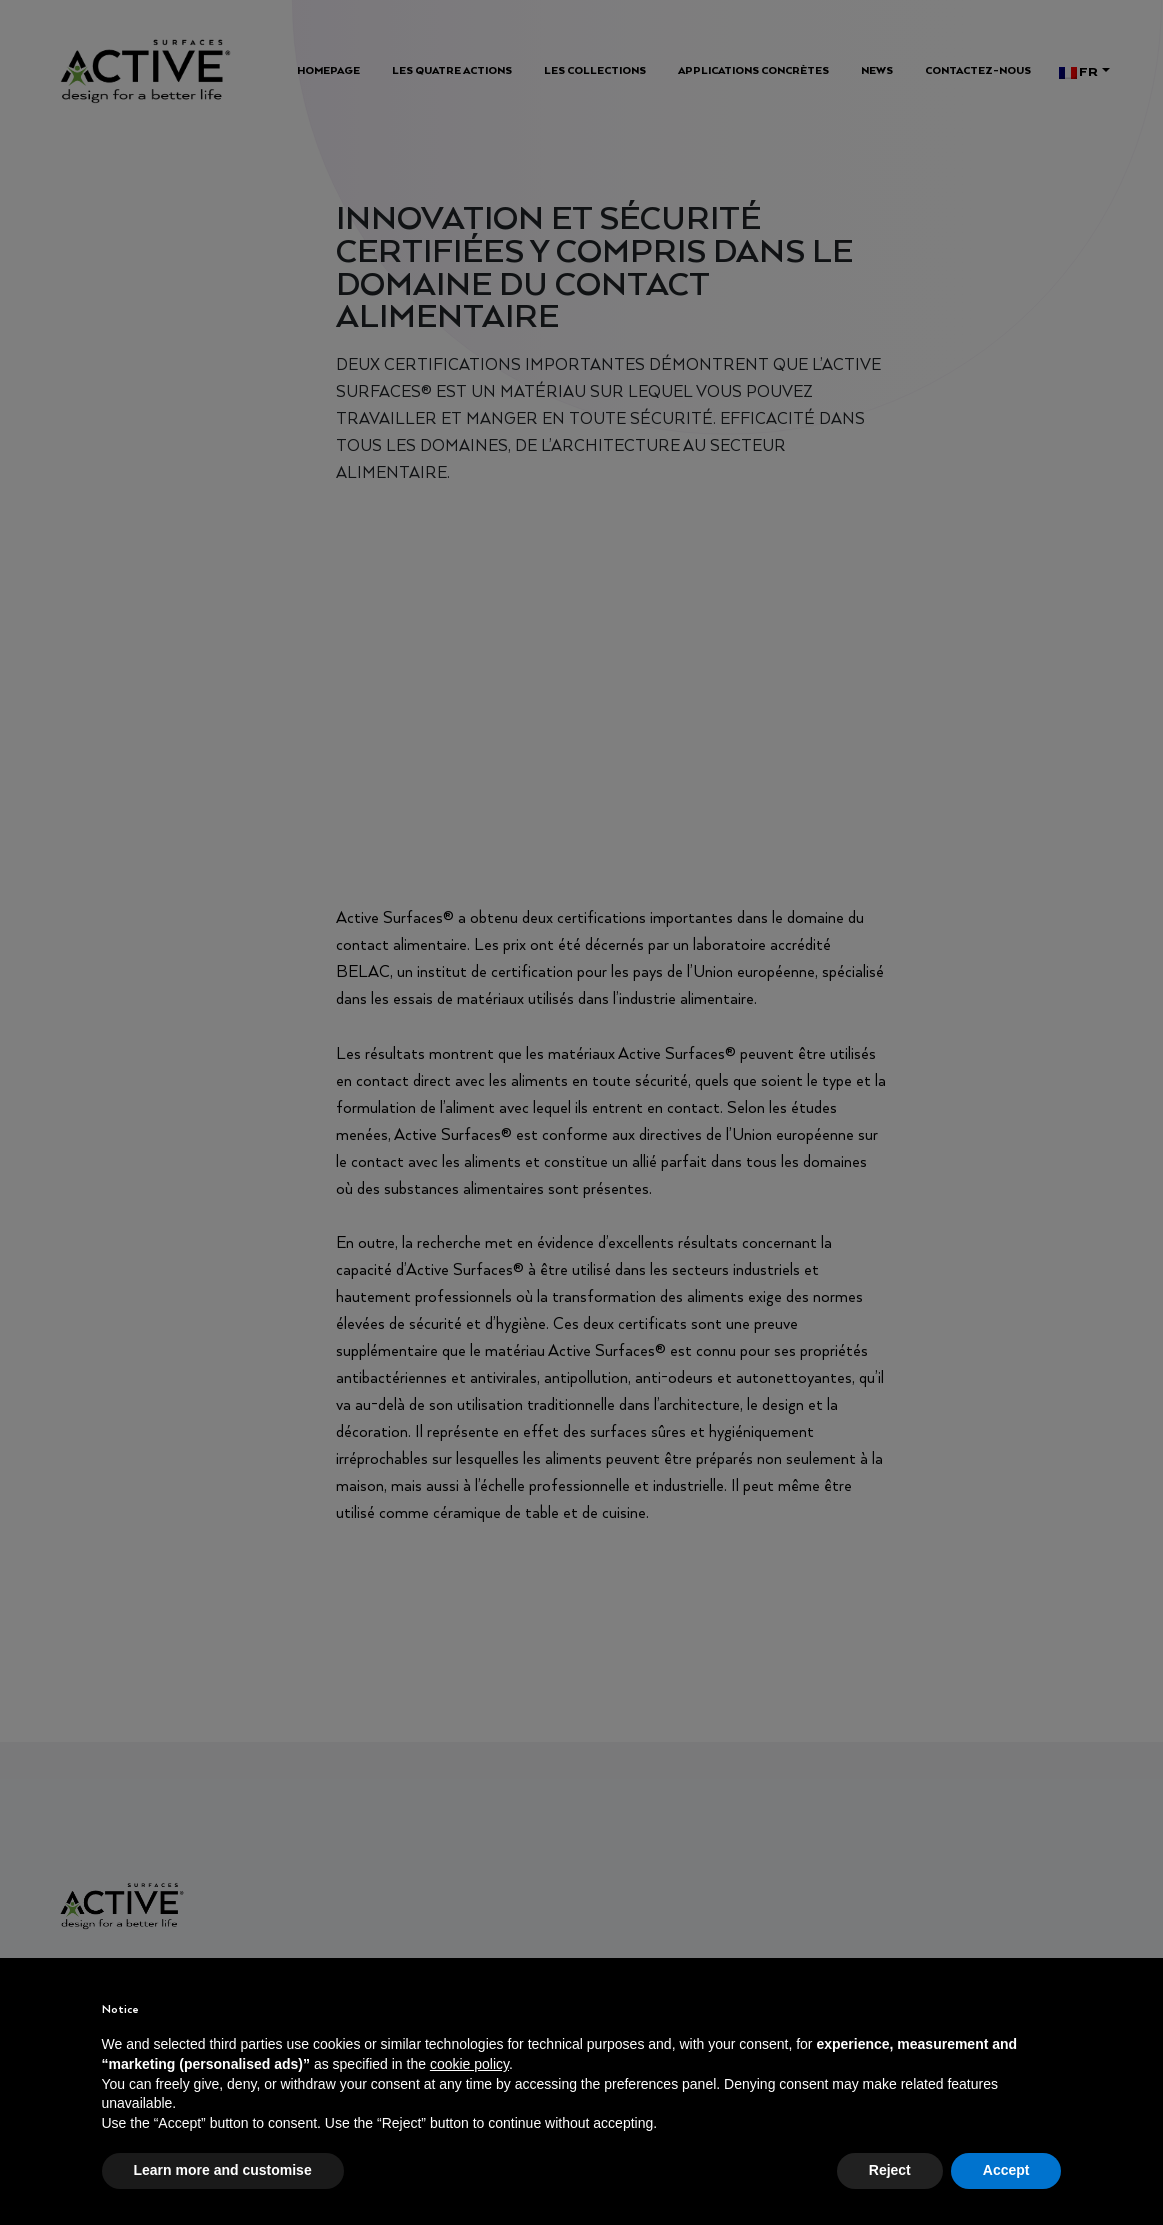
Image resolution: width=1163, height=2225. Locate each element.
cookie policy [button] (469, 2064)
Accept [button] (1006, 2170)
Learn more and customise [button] (223, 2170)
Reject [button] (890, 2170)
